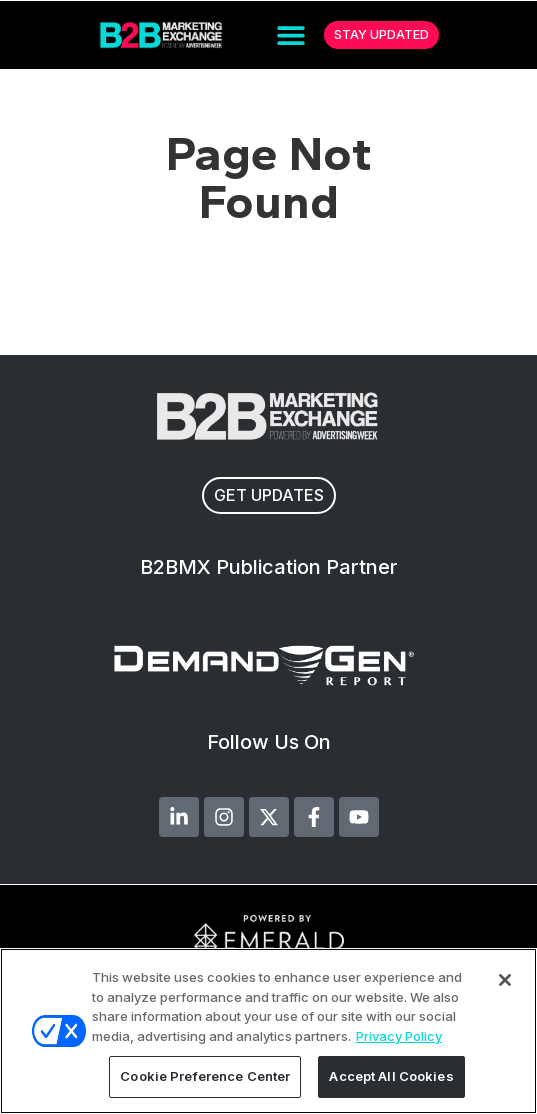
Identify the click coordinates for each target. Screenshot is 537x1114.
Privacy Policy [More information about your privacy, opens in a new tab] (399, 1036)
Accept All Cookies (391, 1076)
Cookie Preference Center (205, 1076)
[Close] (505, 980)
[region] (268, 1031)
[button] (291, 35)
